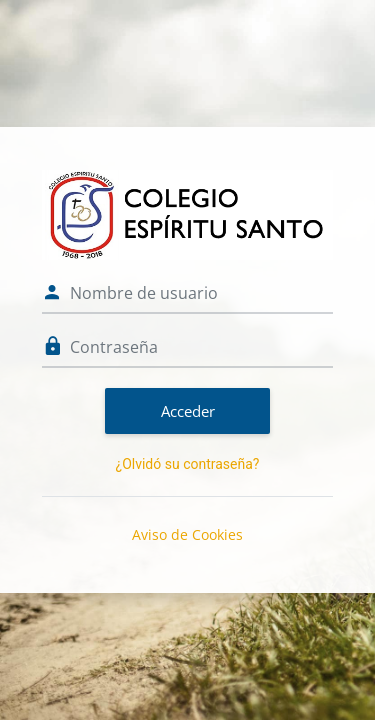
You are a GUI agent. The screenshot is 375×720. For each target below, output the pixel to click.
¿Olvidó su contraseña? (188, 464)
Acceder (188, 411)
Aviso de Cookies (187, 534)
